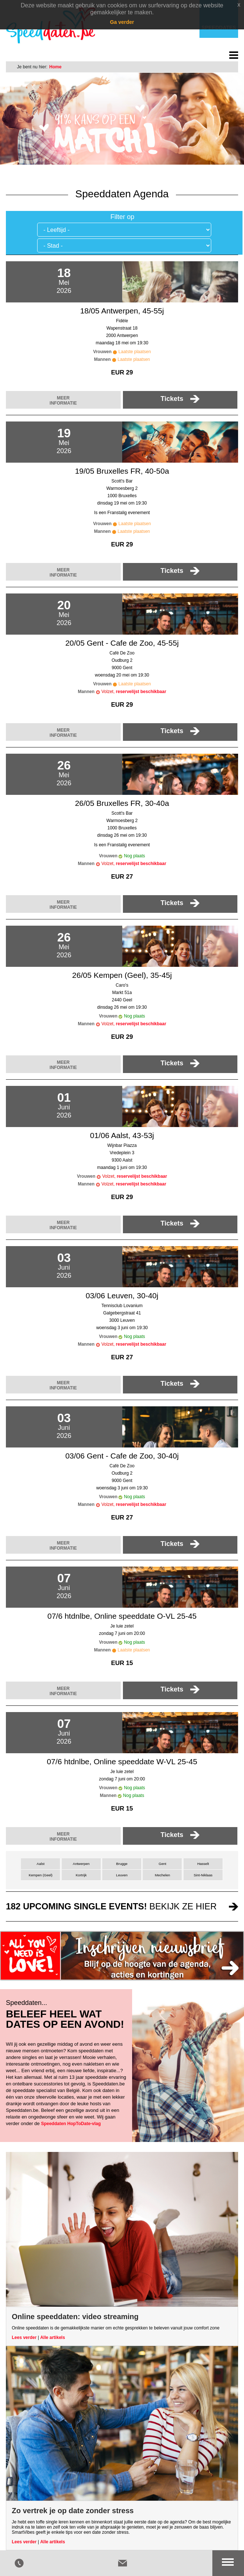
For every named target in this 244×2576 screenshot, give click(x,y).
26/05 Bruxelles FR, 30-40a (122, 803)
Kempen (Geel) (41, 1875)
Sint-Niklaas (203, 1875)
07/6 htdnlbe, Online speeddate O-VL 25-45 (122, 1616)
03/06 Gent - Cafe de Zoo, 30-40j (121, 1456)
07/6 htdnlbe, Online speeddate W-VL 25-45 (122, 1761)
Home (55, 66)
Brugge (122, 1864)
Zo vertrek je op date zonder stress (73, 2511)
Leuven (121, 1875)
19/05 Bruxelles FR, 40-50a (122, 471)
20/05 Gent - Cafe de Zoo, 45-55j (121, 643)
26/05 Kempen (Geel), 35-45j (122, 975)
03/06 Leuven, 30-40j (122, 1295)
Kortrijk (81, 1875)
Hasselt (203, 1864)
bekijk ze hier (111, 1906)
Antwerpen (81, 1864)
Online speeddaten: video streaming (75, 2317)
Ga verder (122, 22)
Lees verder (24, 2337)
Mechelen (162, 1875)
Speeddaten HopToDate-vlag (70, 2123)
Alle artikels (52, 2337)
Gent (162, 1864)
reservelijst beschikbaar (141, 691)
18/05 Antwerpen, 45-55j (122, 310)
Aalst (41, 1864)
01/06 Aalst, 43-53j (122, 1135)
